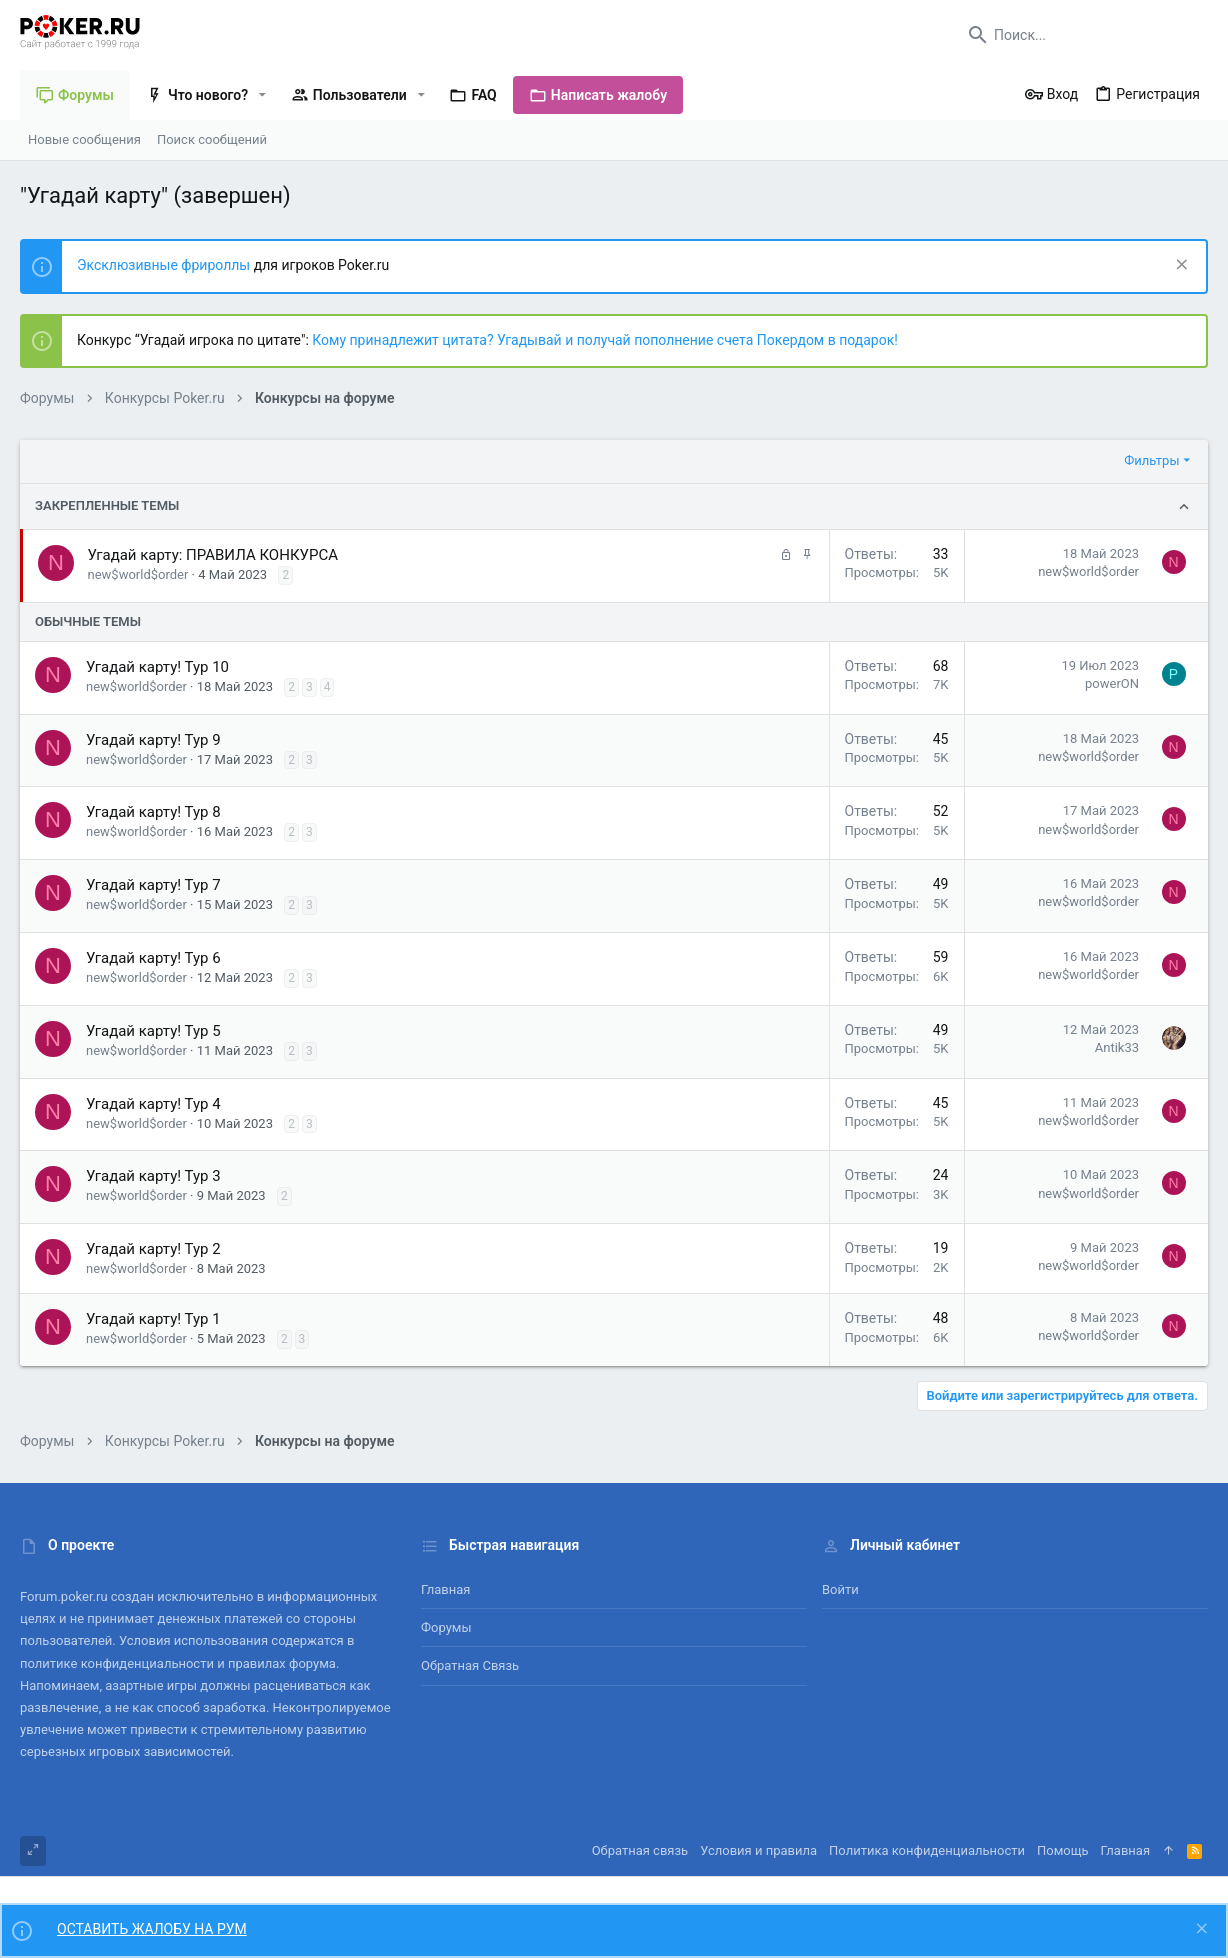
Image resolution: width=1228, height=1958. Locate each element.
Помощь (1063, 1850)
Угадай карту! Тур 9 (153, 740)
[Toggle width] (33, 1851)
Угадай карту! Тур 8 (153, 812)
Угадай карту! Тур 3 (153, 1176)
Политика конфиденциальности (927, 1850)
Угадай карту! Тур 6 (153, 958)
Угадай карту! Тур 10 (157, 667)
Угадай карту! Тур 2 (153, 1249)
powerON (1112, 683)
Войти (840, 1589)
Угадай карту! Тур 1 (153, 1319)
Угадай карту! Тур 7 (153, 885)
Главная (445, 1589)
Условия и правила (758, 1850)
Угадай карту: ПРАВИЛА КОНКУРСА (213, 555)
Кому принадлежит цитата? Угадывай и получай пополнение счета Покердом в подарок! (605, 340)
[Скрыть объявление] (1179, 266)
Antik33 (1117, 1047)
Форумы (446, 1627)
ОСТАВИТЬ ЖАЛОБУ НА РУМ (152, 1929)
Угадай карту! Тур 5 (153, 1031)
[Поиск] (1083, 35)
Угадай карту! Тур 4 (153, 1104)
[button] (262, 95)
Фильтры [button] (1151, 460)
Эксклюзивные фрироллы (165, 265)
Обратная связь (470, 1665)
